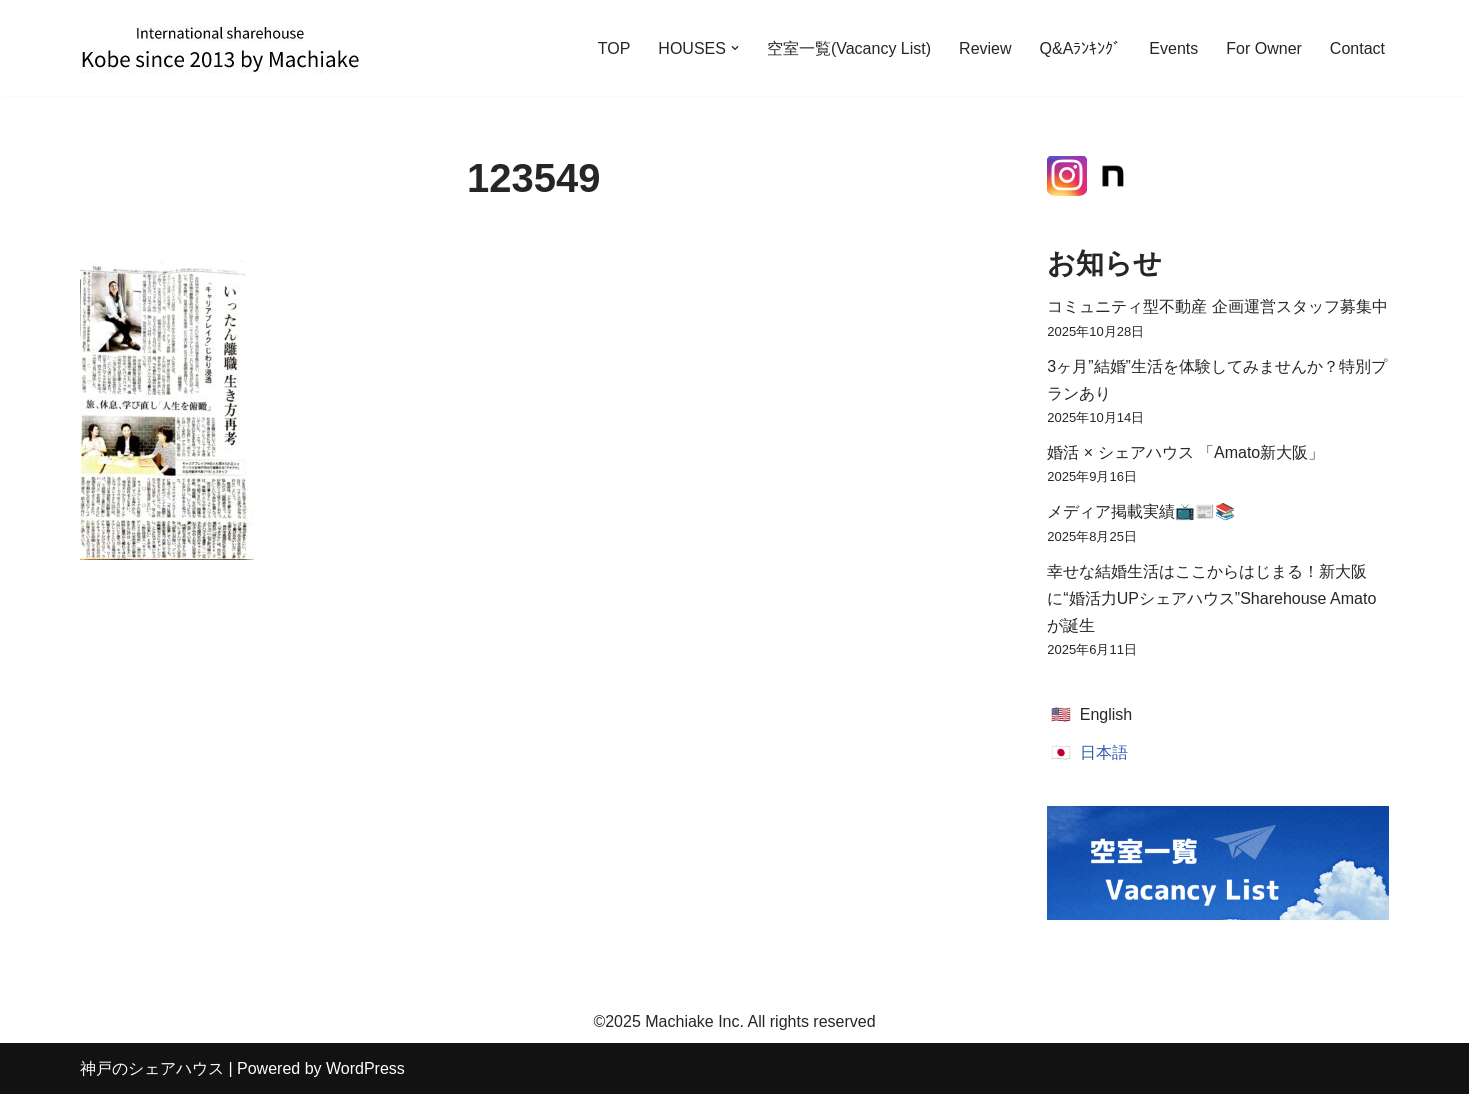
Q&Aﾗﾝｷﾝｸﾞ (1081, 48)
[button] (735, 48)
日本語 (1104, 752)
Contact (1357, 48)
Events (1173, 48)
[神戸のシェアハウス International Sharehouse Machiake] (220, 48)
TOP (614, 48)
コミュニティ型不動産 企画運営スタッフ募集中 (1217, 306)
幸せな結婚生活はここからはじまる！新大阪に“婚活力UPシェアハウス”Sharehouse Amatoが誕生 (1211, 598)
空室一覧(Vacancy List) (849, 48)
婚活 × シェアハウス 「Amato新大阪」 (1185, 452)
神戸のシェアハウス (152, 1068)
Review (985, 48)
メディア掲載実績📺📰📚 (1141, 511)
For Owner (1264, 48)
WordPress (365, 1068)
